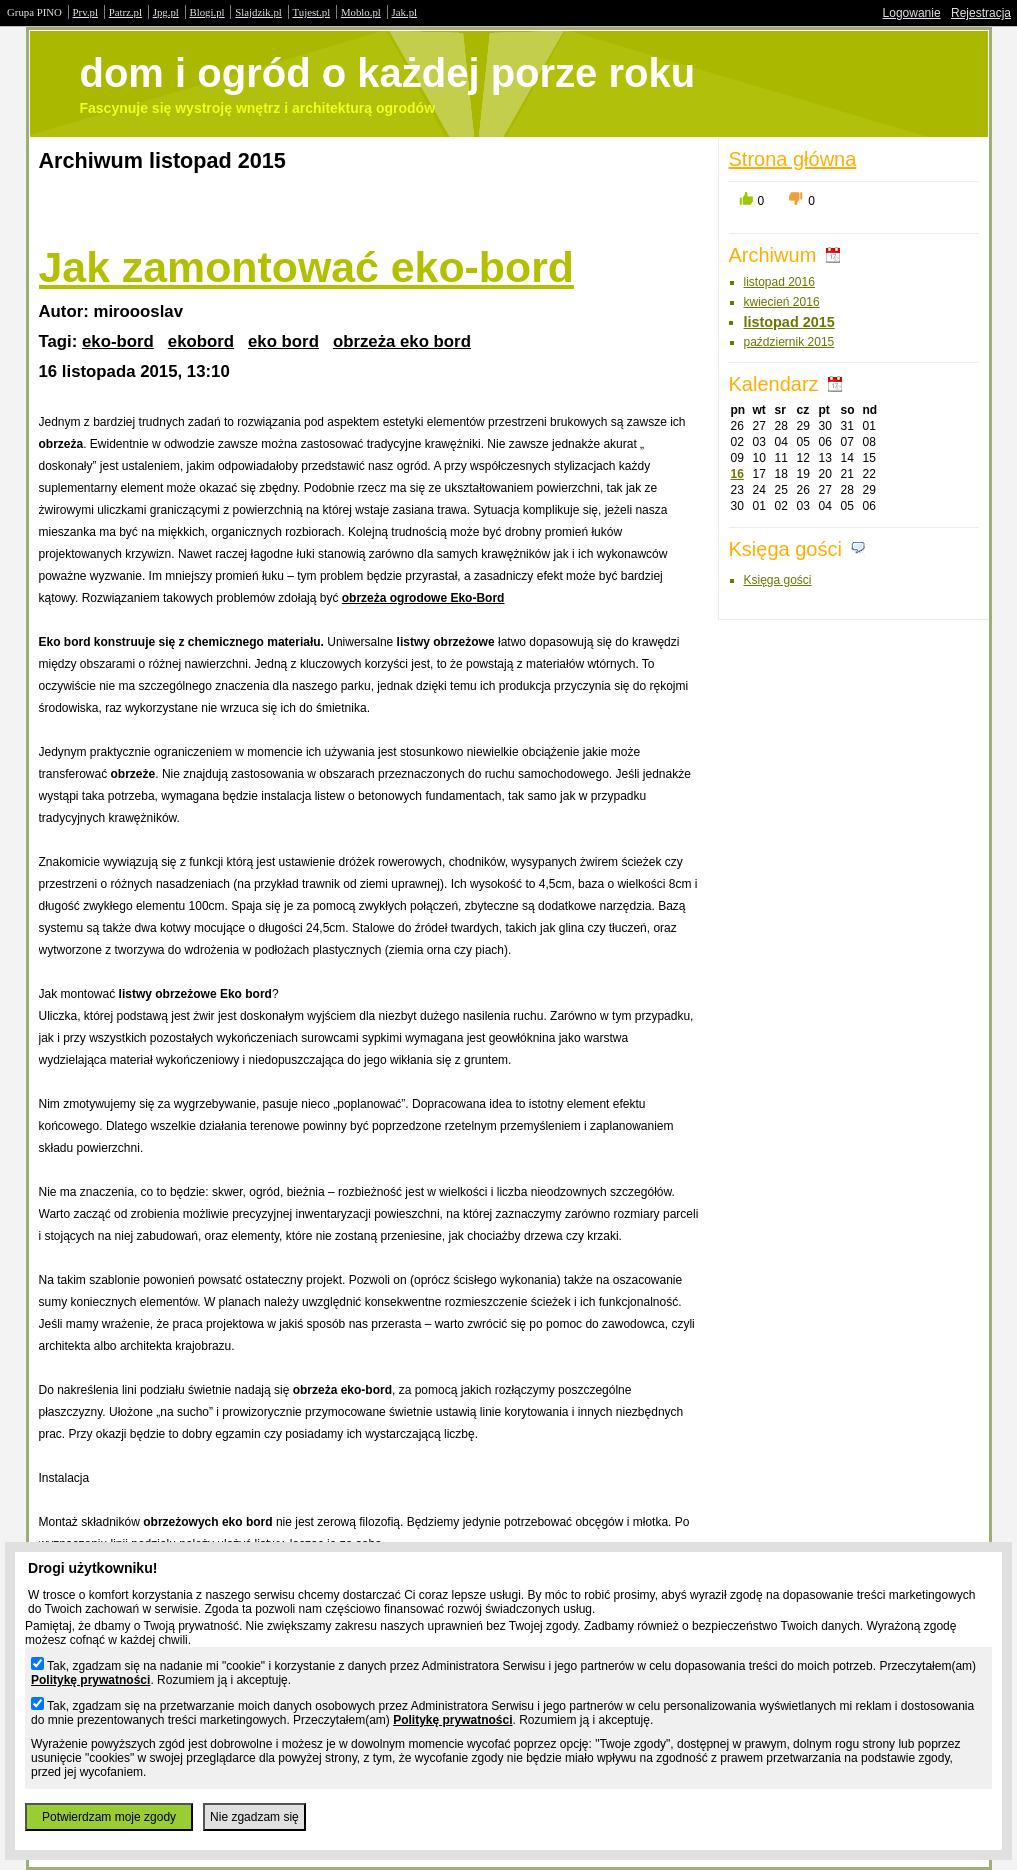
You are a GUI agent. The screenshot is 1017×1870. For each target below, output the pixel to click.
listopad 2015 (789, 322)
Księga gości (778, 580)
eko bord (283, 341)
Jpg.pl (166, 12)
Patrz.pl (125, 12)
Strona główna (793, 159)
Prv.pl (85, 12)
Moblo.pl (361, 12)
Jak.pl (405, 12)
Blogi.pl (207, 12)
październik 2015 (789, 342)
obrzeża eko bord (402, 341)
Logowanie (912, 13)
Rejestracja (981, 13)
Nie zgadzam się (254, 1817)
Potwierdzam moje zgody (109, 1817)
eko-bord (118, 341)
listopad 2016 (779, 282)
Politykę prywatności (90, 1680)
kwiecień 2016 (782, 302)
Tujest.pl (312, 12)
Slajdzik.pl (258, 12)
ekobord (201, 341)
